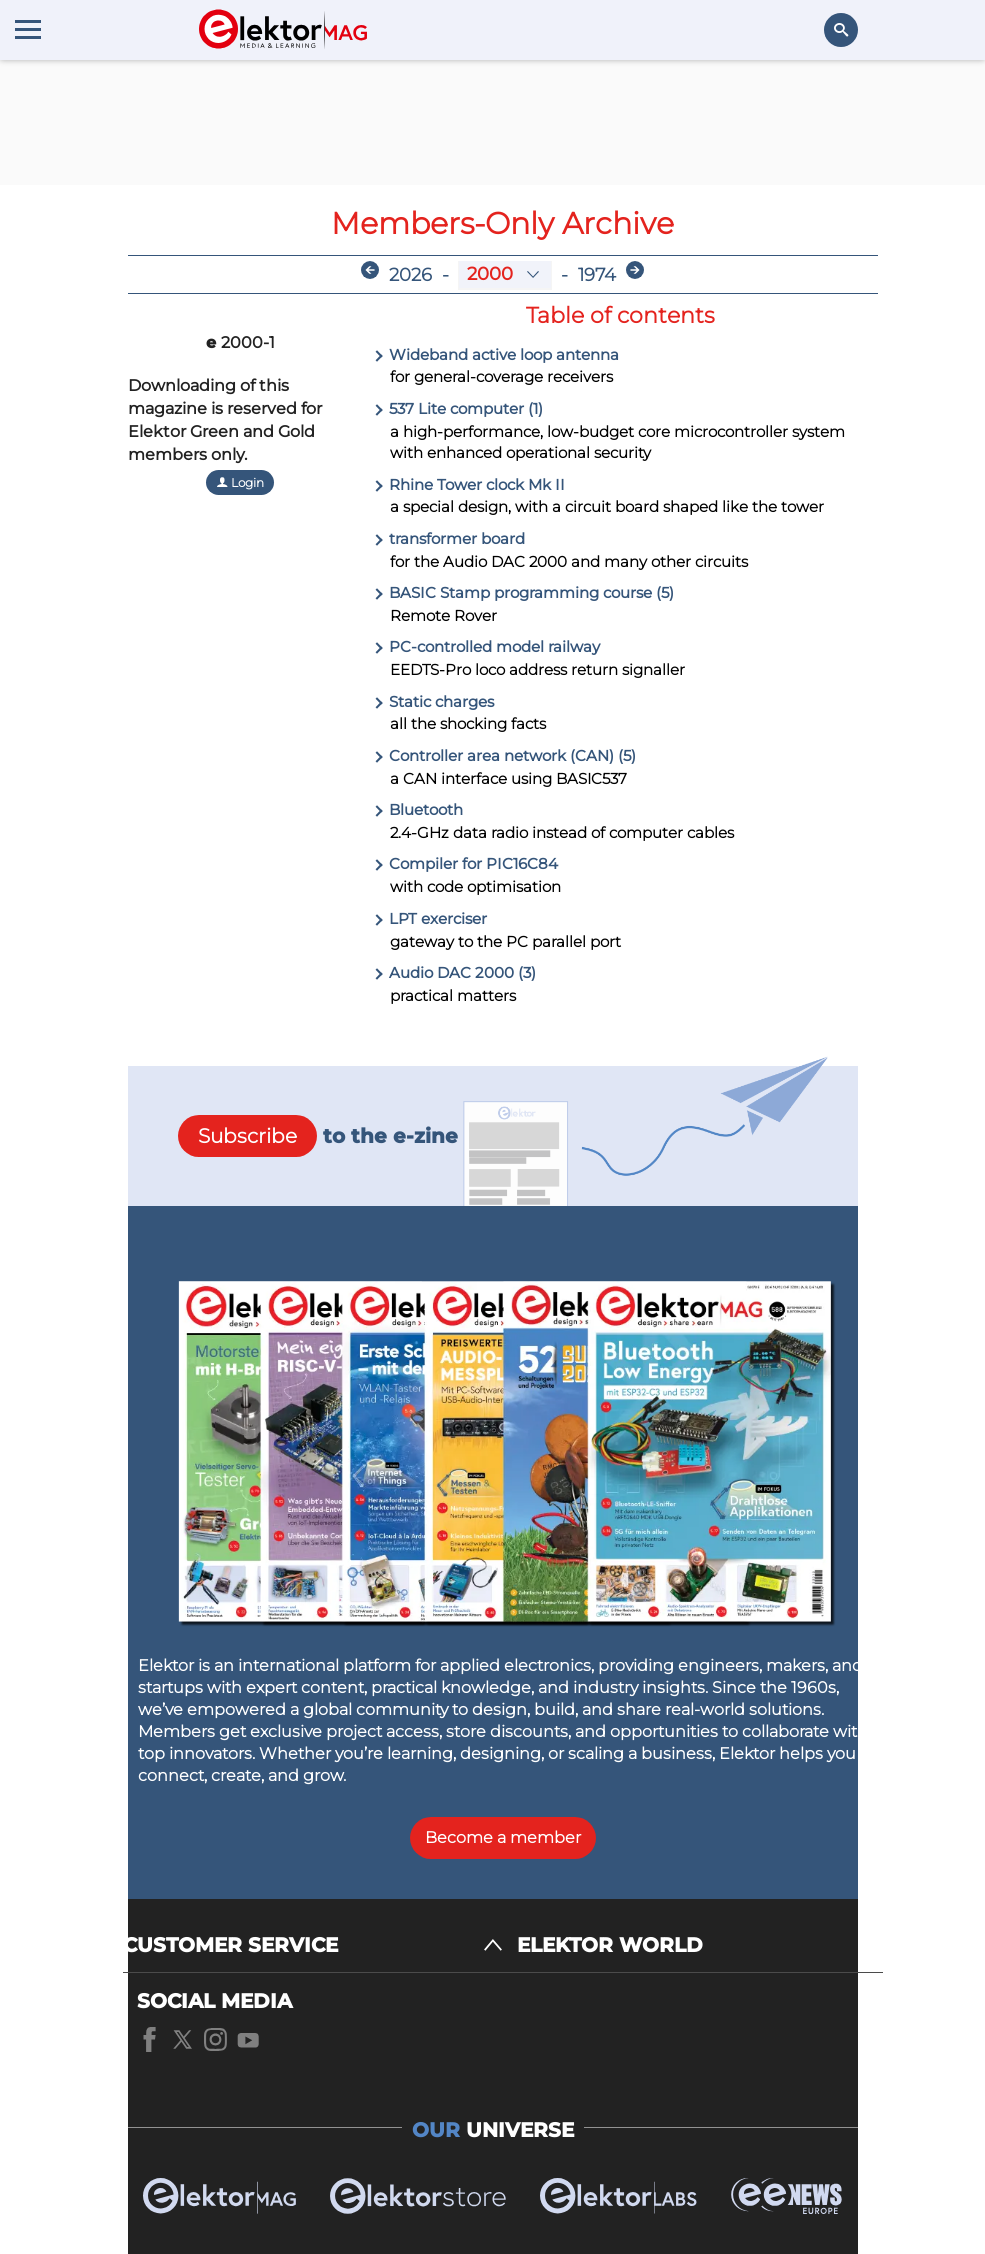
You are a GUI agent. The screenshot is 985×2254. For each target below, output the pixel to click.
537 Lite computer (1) (458, 408)
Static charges (433, 701)
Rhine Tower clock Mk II (469, 484)
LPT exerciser (430, 918)
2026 (410, 275)
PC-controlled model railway (486, 646)
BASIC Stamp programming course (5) (523, 592)
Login (240, 482)
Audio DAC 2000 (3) (454, 972)
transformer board (449, 538)
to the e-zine (318, 1136)
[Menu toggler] (28, 29)
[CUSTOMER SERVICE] (313, 1945)
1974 (597, 275)
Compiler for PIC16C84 (465, 863)
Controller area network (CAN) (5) (504, 755)
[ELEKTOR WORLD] (700, 1945)
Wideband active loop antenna (496, 354)
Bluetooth (418, 809)
